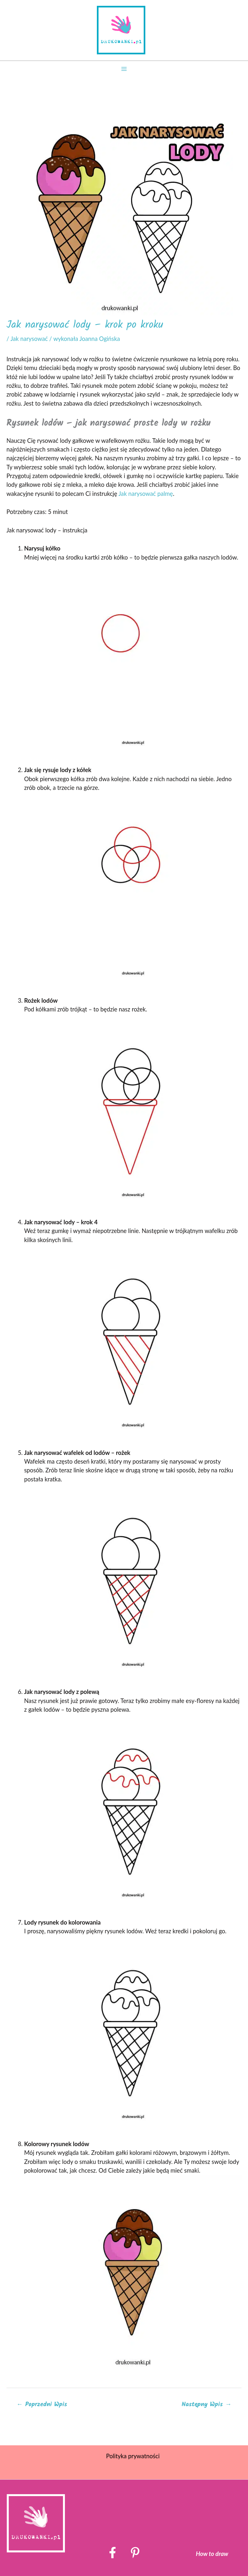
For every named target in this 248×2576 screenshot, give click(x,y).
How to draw (212, 2553)
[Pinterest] (135, 2552)
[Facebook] (112, 2552)
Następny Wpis (206, 2404)
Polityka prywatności (133, 2456)
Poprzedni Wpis (41, 2404)
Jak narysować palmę (146, 493)
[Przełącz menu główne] (123, 68)
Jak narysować (29, 338)
